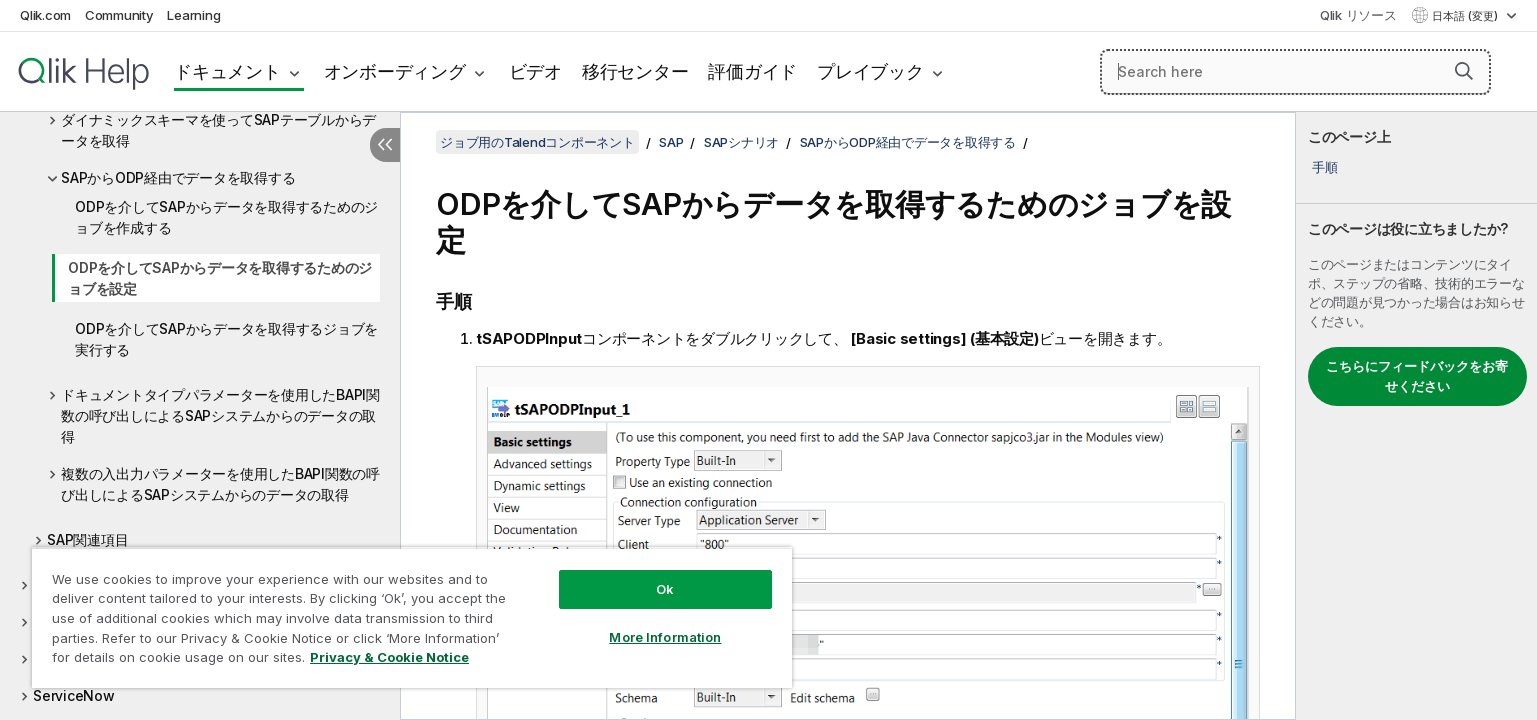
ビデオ (535, 71)
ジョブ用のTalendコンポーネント (537, 142)
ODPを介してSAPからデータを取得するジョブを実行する (226, 339)
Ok (665, 589)
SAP (671, 142)
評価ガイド (752, 71)
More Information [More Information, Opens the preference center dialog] (665, 637)
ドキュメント (227, 71)
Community (119, 15)
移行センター (635, 71)
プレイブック (870, 71)
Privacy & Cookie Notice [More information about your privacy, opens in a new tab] (389, 657)
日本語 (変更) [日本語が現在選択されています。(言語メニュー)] (1466, 16)
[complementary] (1416, 416)
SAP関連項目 (87, 539)
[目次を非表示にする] (385, 145)
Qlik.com (45, 15)
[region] (412, 617)
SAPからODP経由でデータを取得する (178, 177)
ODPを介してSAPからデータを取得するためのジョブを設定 (220, 278)
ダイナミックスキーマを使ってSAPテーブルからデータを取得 (218, 130)
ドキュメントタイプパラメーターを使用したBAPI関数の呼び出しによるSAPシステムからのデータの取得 (220, 415)
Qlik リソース (1358, 15)
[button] (1464, 71)
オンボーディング (395, 71)
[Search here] (1295, 72)
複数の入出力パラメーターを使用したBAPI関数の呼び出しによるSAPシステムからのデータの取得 (220, 484)
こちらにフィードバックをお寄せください (1417, 376)
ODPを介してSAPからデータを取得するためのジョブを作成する (226, 217)
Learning (193, 15)
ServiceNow (74, 695)
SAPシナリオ (741, 142)
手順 (1325, 167)
